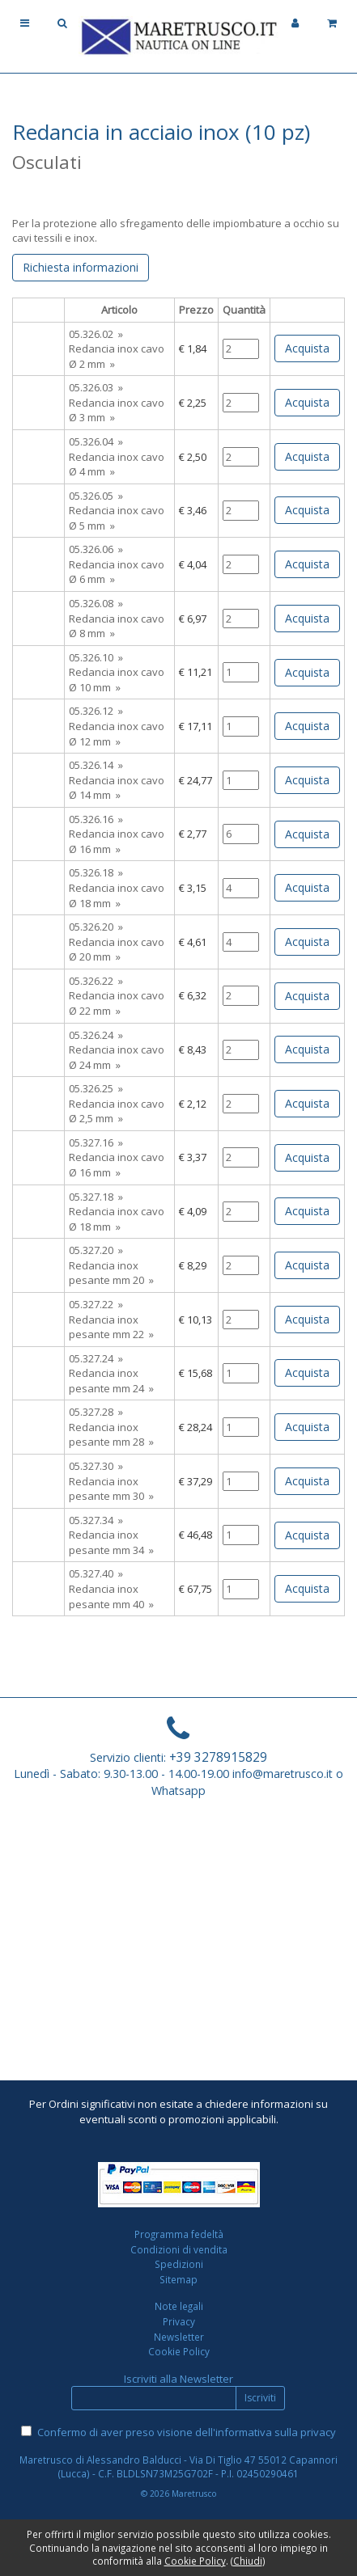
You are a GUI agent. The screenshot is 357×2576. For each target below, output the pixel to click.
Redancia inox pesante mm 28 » (111, 1435)
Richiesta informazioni (80, 267)
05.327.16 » (96, 1142)
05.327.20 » (96, 1250)
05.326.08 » (96, 603)
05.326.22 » (96, 980)
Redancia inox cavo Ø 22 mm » (116, 1003)
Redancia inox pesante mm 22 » (111, 1327)
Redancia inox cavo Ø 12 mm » (116, 734)
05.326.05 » (96, 495)
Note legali (179, 2305)
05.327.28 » (96, 1411)
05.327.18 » (96, 1196)
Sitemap (178, 2279)
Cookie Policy (179, 2351)
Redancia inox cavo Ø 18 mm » (116, 895)
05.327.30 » (96, 1466)
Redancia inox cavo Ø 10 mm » (116, 680)
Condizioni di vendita (178, 2249)
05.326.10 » (96, 657)
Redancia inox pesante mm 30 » (111, 1489)
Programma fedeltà (178, 2234)
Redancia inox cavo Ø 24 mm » (116, 1057)
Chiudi (247, 2560)
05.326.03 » (96, 387)
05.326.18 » (96, 872)
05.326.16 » (96, 819)
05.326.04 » (96, 441)
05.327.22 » (96, 1304)
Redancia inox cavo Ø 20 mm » (116, 950)
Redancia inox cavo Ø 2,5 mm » (116, 1111)
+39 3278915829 (218, 1757)
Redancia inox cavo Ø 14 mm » (116, 788)
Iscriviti (260, 2398)
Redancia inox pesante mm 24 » (111, 1381)
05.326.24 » (96, 1035)
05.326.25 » (96, 1088)
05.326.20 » (96, 926)
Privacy (179, 2321)
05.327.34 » (96, 1520)
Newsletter (179, 2336)
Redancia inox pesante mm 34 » (111, 1542)
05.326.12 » (96, 710)
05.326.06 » (96, 549)
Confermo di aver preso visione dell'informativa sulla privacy (186, 2432)
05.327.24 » (96, 1358)
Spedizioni (179, 2263)
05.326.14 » (96, 765)
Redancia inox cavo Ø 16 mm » (116, 841)
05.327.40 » (96, 1573)
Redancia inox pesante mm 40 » (111, 1596)
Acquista (307, 348)
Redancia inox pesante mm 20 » (111, 1273)
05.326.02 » (96, 334)
